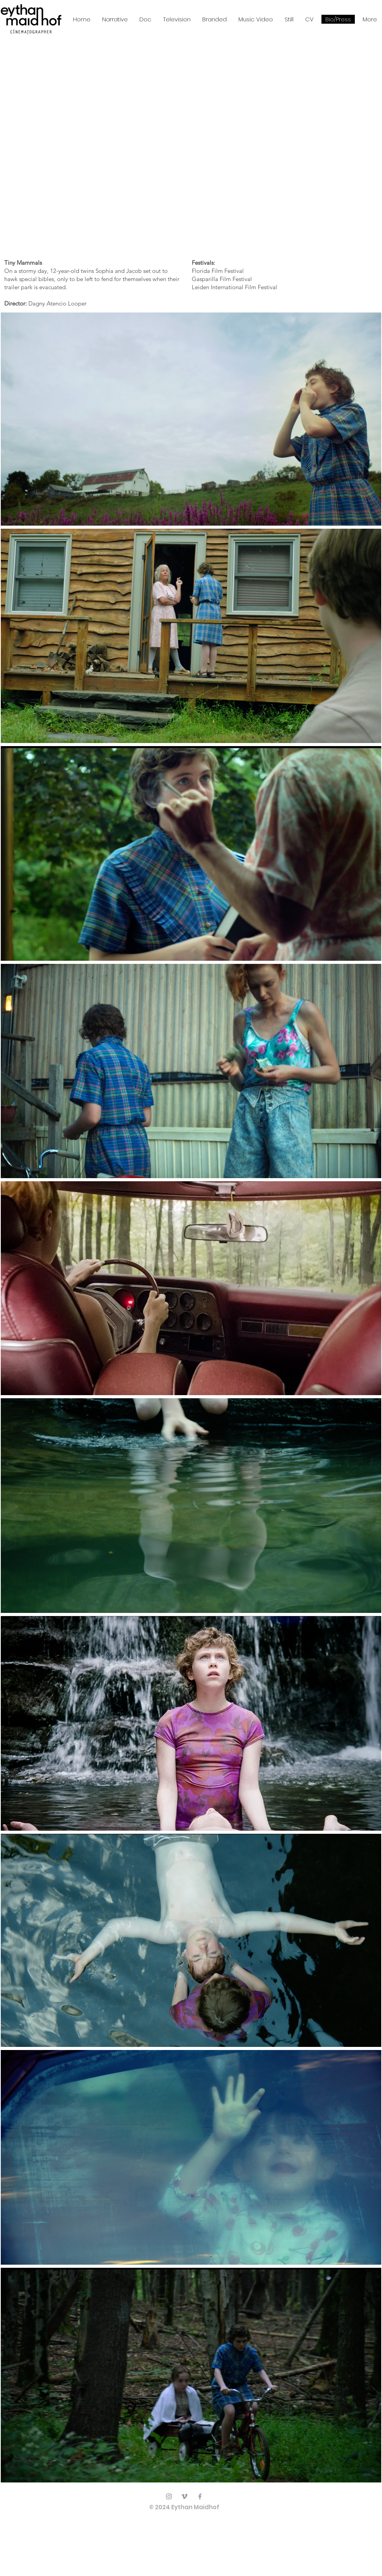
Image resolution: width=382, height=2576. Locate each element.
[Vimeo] (184, 2496)
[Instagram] (169, 2496)
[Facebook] (200, 2496)
